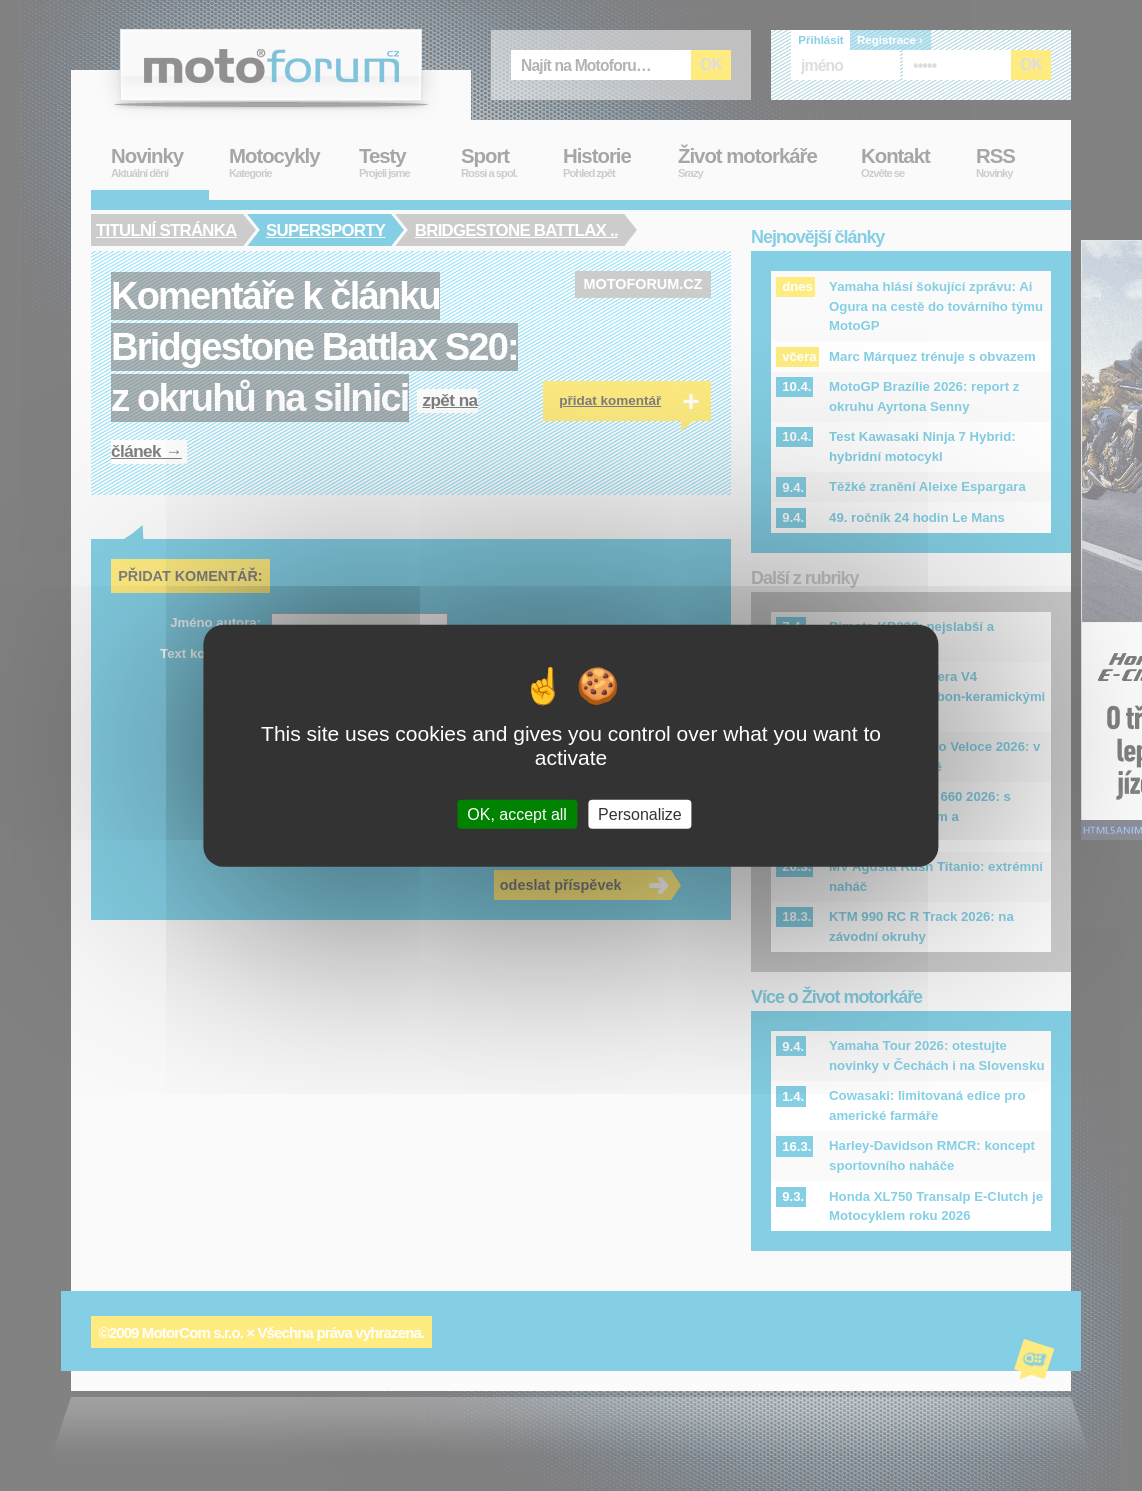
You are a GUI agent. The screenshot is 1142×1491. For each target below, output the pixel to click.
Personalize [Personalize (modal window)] (640, 814)
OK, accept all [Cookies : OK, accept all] (517, 814)
